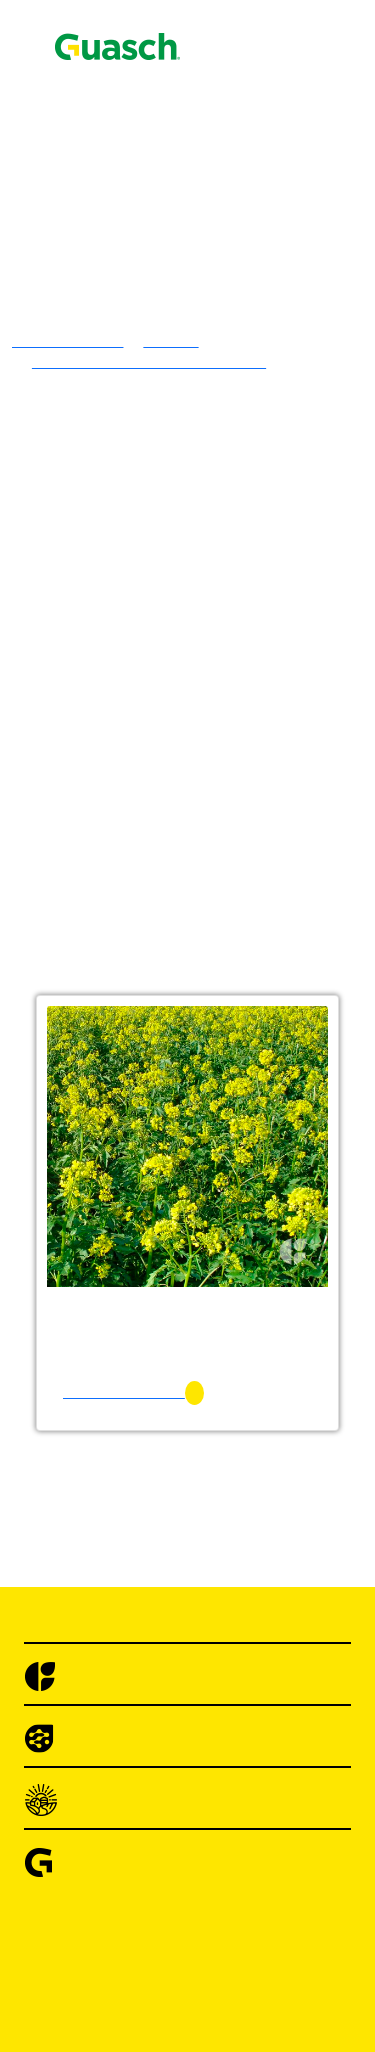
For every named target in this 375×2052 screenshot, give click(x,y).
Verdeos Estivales (174, 864)
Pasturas (104, 234)
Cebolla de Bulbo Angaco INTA (261, 1980)
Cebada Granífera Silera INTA (256, 810)
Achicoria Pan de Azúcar (237, 1566)
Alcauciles (152, 1674)
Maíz (134, 1332)
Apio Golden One (215, 1728)
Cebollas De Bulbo (179, 1944)
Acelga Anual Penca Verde (243, 1458)
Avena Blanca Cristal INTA (246, 738)
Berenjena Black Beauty (236, 1818)
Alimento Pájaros (104, 122)
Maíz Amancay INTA (227, 1350)
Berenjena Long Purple (232, 1836)
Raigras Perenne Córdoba (240, 684)
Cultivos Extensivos (142, 1224)
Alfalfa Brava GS (214, 270)
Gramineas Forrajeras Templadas (223, 504)
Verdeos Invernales (179, 702)
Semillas (75, 86)
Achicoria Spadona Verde (239, 1602)
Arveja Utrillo (203, 1782)
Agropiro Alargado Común (244, 522)
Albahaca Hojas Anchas (234, 1638)
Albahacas (151, 1620)
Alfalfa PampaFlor (218, 324)
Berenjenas (153, 1800)
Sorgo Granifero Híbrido (197, 1242)
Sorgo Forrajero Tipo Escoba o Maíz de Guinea (256, 1089)
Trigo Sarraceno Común (235, 1404)
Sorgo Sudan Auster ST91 (241, 1044)
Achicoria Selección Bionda (248, 1584)
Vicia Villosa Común (225, 1134)
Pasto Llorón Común (224, 630)
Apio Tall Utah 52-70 (226, 1746)
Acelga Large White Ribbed (247, 1476)
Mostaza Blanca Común (235, 1152)
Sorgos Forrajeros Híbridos (205, 936)
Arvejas (143, 1764)
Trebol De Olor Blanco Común (257, 468)
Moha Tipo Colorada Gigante (252, 918)
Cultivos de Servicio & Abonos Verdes (241, 1062)
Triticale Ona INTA (220, 846)
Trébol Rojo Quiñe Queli (238, 486)
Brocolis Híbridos (175, 1890)
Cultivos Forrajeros (180, 1170)
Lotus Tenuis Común (225, 360)
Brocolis (145, 1854)
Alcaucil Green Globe (228, 1692)
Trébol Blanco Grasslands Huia (258, 378)
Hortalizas (111, 1422)
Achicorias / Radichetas (194, 1530)
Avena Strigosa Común (232, 756)
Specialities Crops (176, 1368)
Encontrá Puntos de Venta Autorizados (162, 156)
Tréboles (145, 342)
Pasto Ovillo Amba (219, 648)
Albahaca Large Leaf (225, 1656)
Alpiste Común (206, 1386)
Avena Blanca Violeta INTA (248, 720)
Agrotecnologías (101, 104)
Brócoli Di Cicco (212, 1872)
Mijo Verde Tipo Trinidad (240, 900)
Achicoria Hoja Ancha (229, 1548)
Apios (137, 1710)
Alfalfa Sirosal (205, 288)
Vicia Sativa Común (222, 1116)
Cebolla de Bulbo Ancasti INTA (260, 1962)
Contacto (53, 34)
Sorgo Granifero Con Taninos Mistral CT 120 (252, 1269)
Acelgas (144, 1440)
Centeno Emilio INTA (229, 828)
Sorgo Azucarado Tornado (241, 954)
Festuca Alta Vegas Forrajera (250, 612)
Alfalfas (144, 252)
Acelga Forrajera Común (237, 1188)
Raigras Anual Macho (228, 666)
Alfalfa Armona (208, 306)
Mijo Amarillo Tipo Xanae (243, 882)
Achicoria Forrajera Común (246, 1206)
